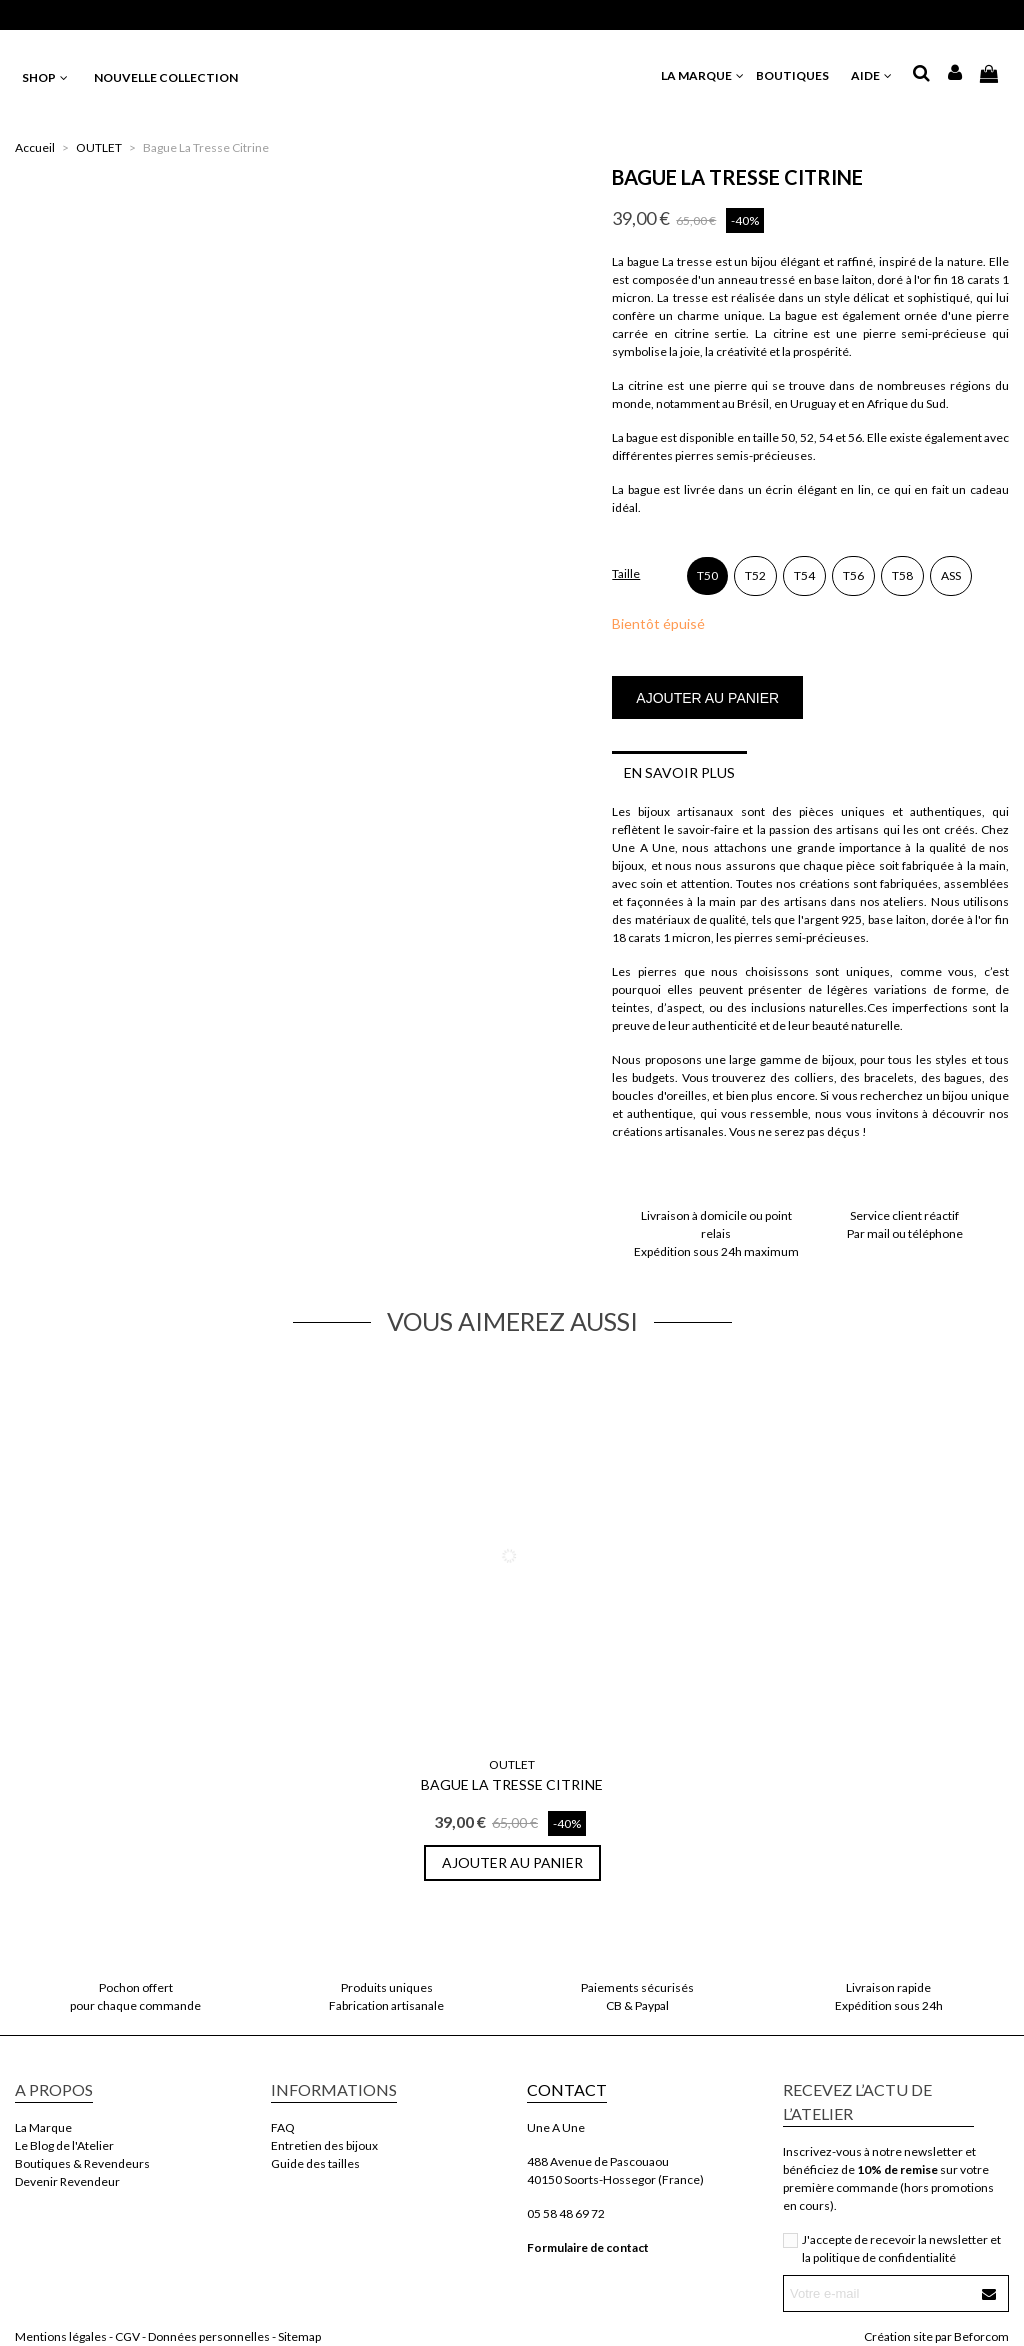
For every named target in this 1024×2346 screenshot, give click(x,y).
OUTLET (512, 1764)
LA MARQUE (703, 75)
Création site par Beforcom (936, 2336)
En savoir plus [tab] (679, 772)
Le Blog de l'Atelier (64, 2145)
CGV (127, 2336)
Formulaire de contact (588, 2247)
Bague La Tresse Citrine (512, 1784)
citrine (790, 333)
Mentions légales (61, 2336)
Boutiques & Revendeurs (82, 2163)
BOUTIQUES (798, 75)
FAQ (283, 2127)
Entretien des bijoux (324, 2145)
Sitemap (299, 2336)
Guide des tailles (315, 2163)
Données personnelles (209, 2336)
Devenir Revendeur (67, 2181)
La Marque (43, 2127)
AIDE (872, 75)
